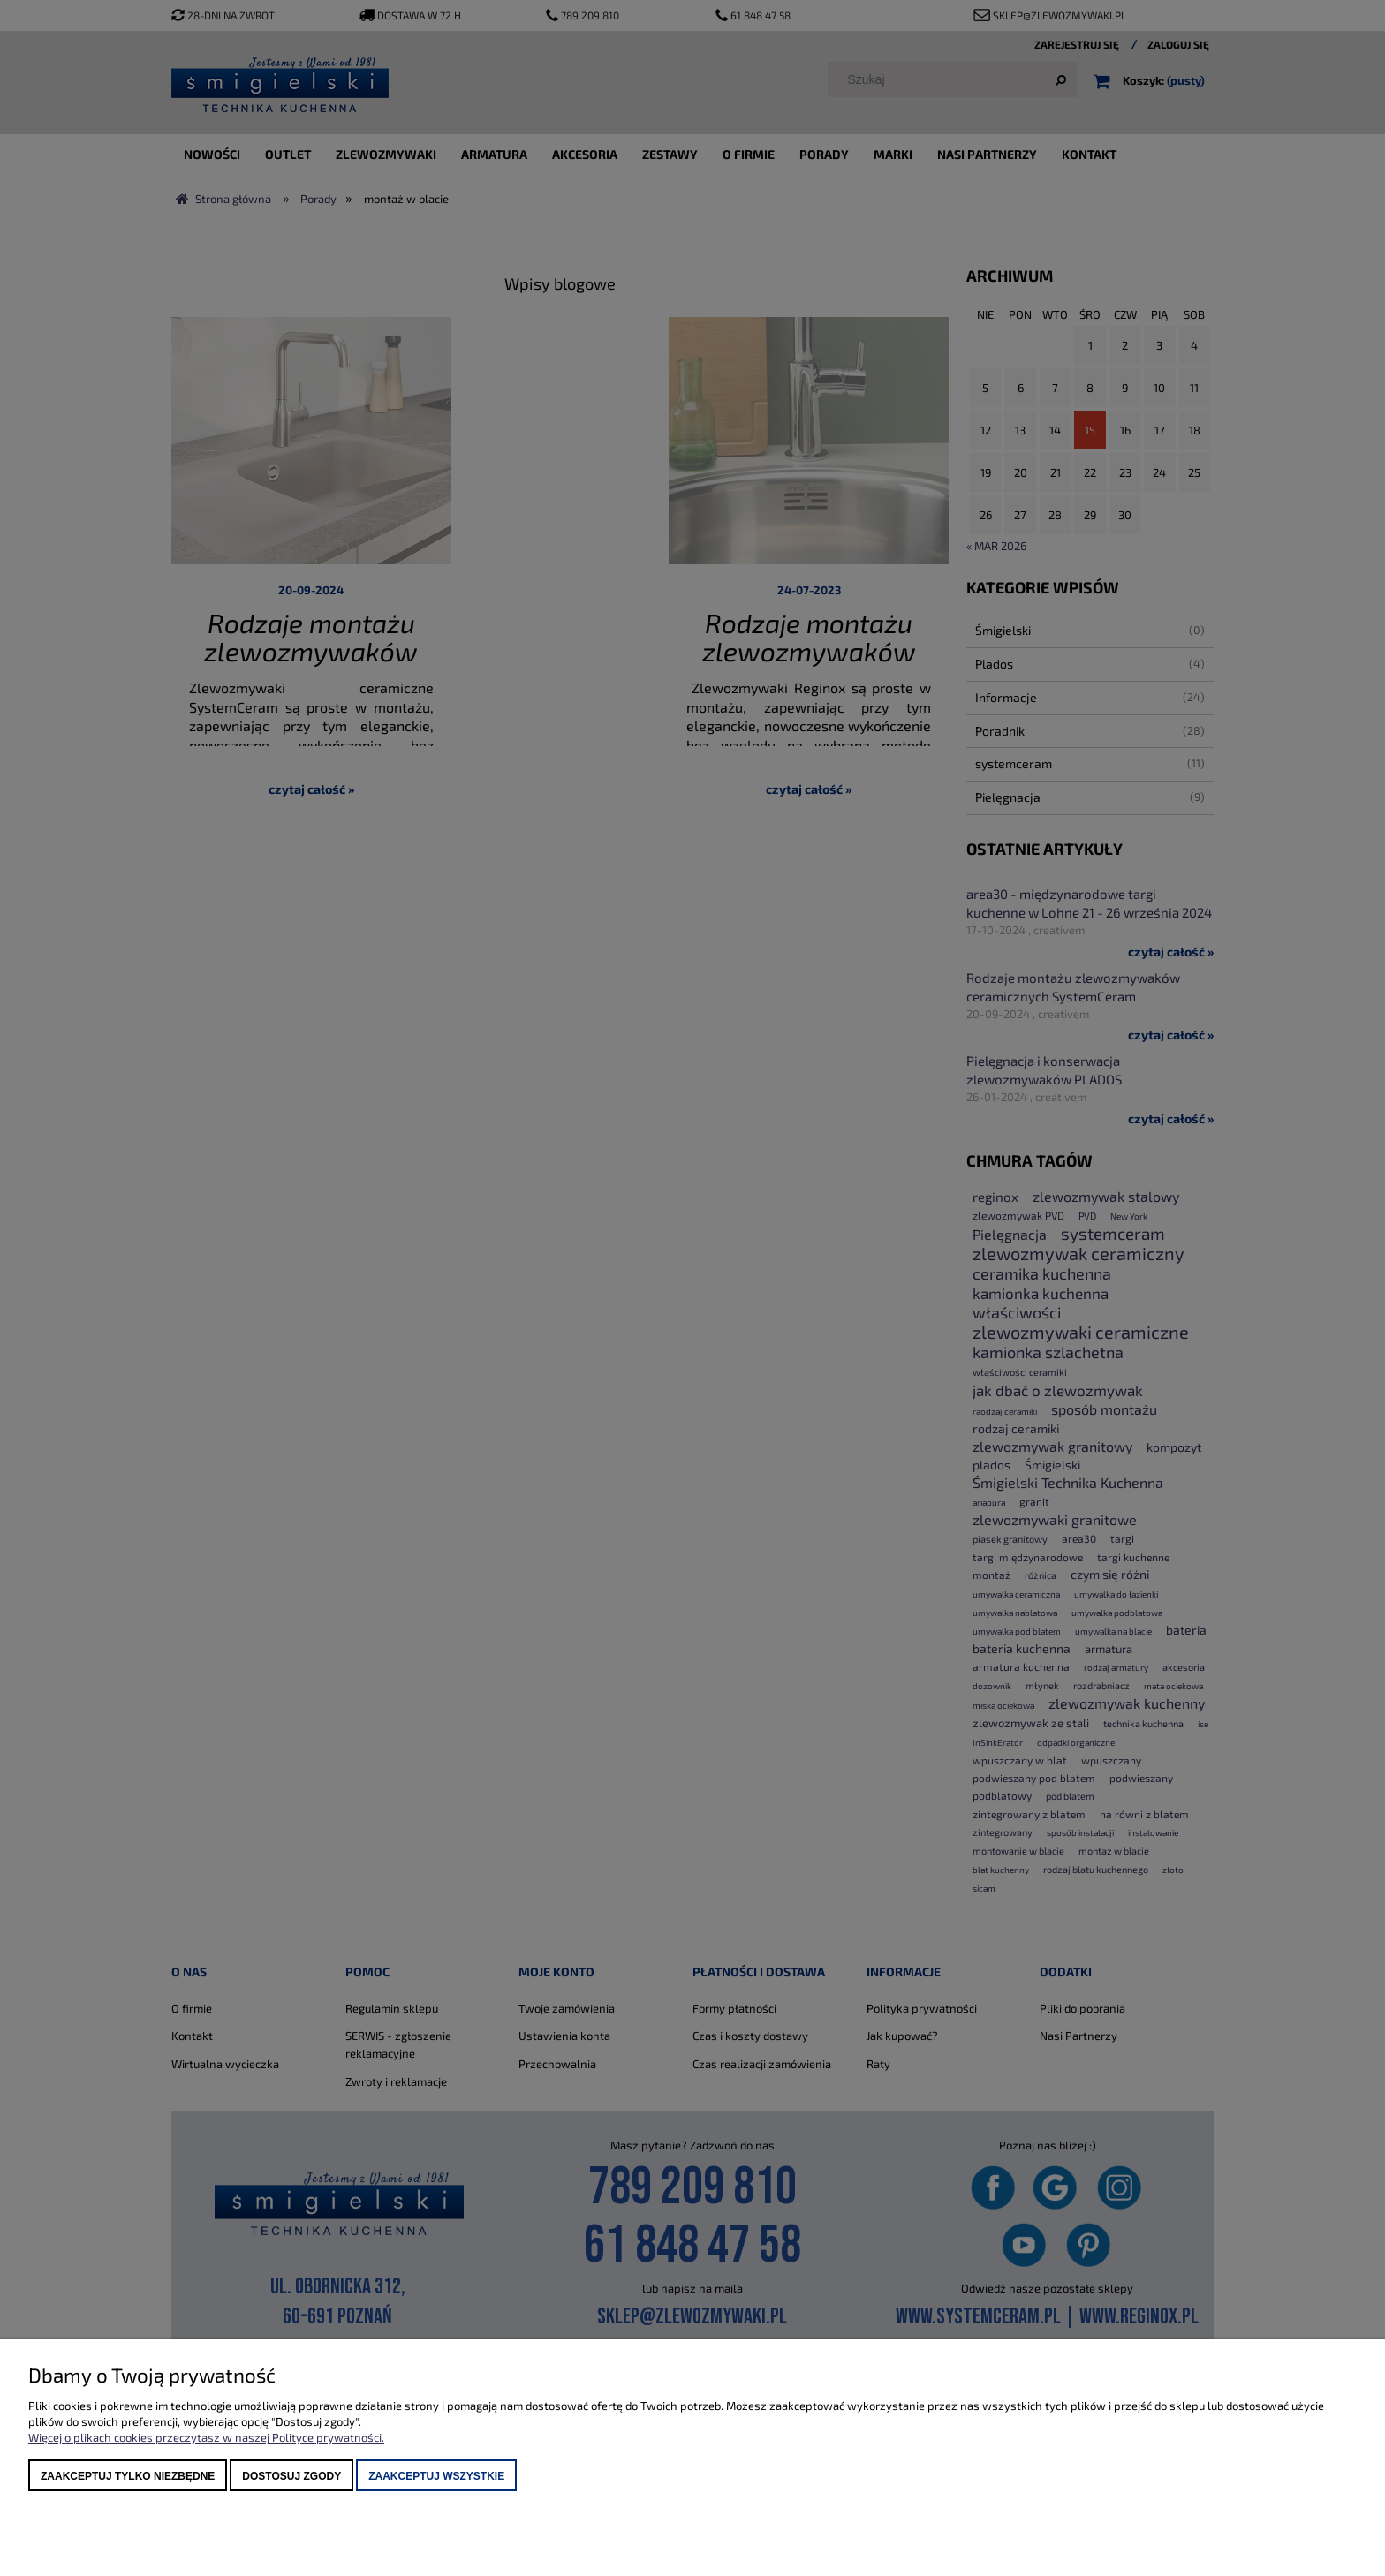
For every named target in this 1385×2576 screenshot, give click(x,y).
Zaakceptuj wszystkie (436, 2476)
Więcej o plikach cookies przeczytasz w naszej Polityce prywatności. (206, 2437)
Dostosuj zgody (291, 2476)
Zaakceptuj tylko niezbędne (128, 2476)
